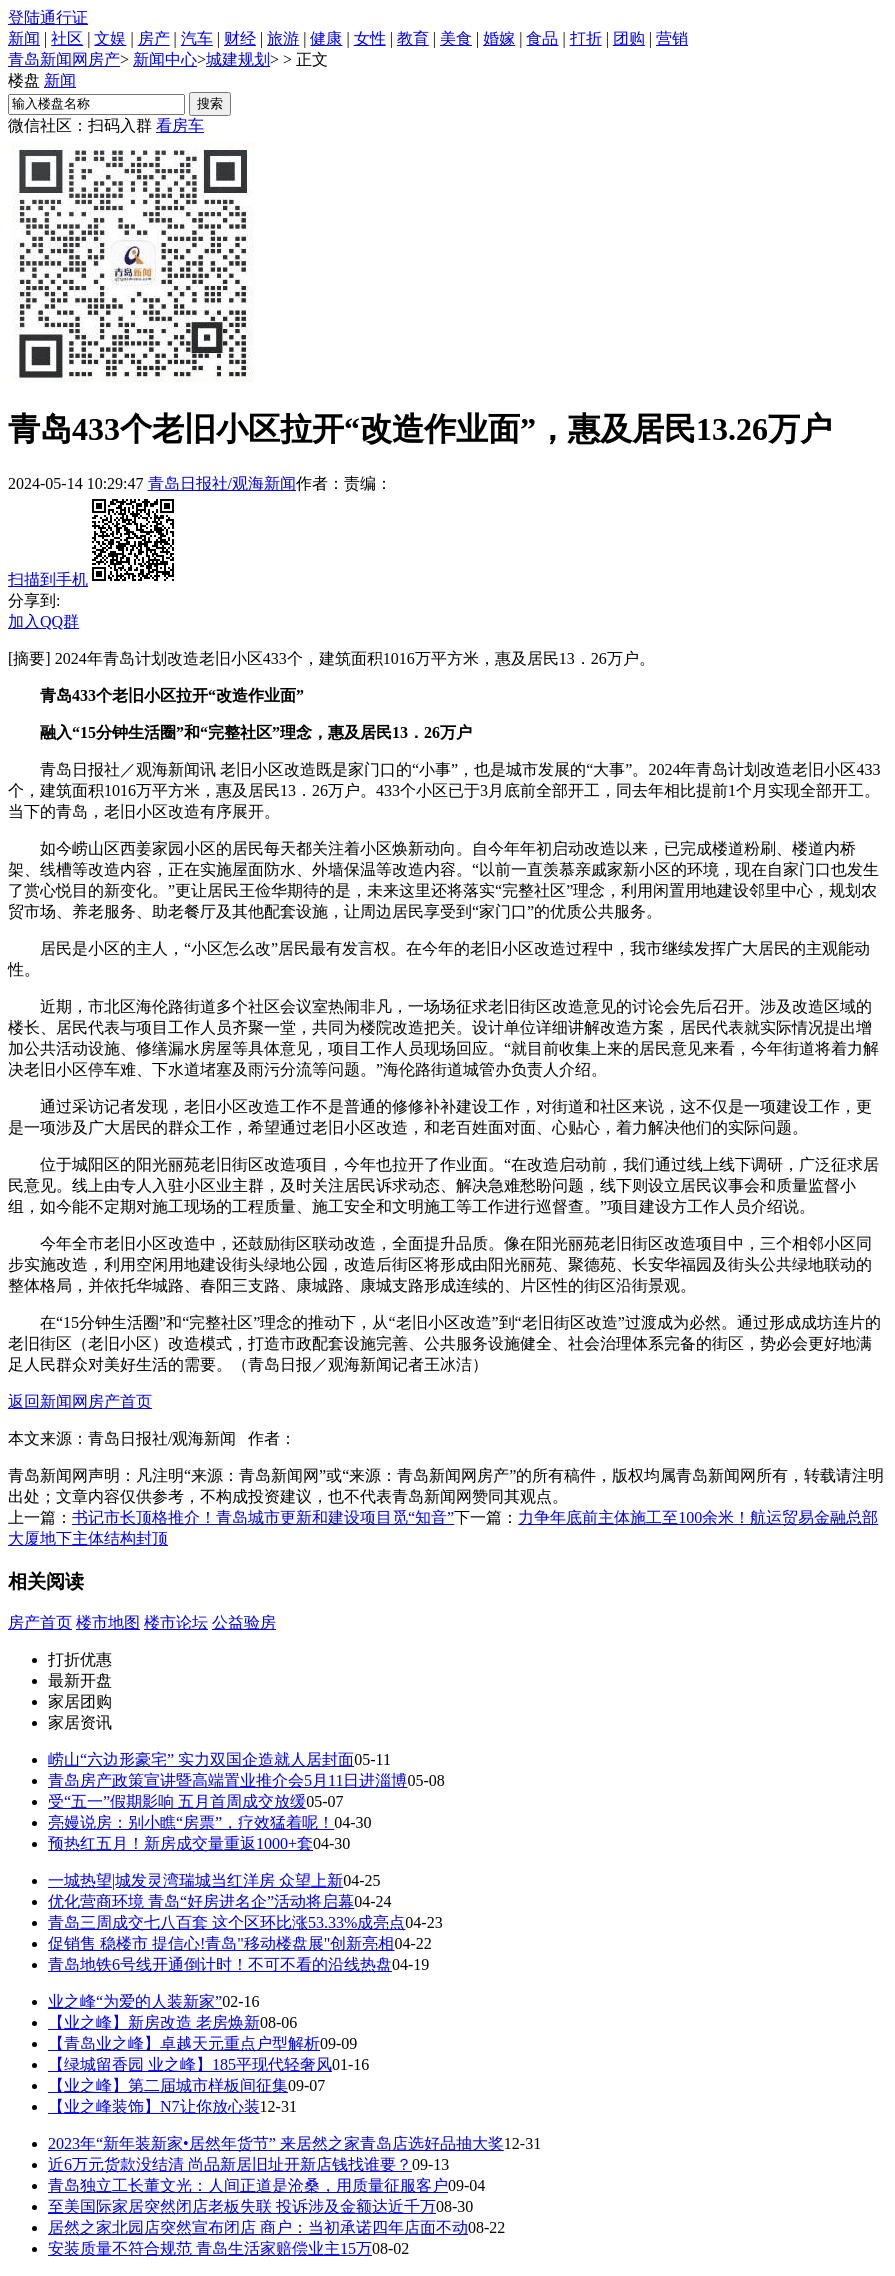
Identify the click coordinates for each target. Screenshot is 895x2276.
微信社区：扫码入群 (80, 125)
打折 (586, 38)
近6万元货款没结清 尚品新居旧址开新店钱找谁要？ (230, 2164)
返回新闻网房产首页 (80, 1401)
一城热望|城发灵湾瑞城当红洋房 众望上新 (195, 1880)
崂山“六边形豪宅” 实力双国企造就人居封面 (201, 1759)
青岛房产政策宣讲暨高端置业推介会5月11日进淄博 (227, 1780)
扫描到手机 (93, 579)
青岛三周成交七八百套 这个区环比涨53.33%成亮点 (226, 1922)
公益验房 (244, 1622)
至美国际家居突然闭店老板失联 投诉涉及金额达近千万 (242, 2206)
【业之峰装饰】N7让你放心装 (154, 2106)
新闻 (24, 38)
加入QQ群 (43, 621)
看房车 (180, 125)
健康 (326, 38)
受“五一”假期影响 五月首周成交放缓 (177, 1801)
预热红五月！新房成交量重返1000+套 (180, 1843)
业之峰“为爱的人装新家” (135, 2001)
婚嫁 (499, 38)
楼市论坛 (176, 1622)
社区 (67, 38)
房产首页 (40, 1622)
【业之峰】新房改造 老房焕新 (154, 2022)
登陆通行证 (48, 17)
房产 (154, 38)
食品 (542, 38)
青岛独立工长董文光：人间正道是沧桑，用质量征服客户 (248, 2185)
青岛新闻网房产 (64, 59)
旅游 (283, 38)
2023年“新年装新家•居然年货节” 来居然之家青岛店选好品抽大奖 (276, 2143)
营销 (672, 38)
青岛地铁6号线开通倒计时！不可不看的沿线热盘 (220, 1964)
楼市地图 (108, 1622)
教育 (413, 38)
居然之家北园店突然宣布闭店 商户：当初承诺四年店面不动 (258, 2227)
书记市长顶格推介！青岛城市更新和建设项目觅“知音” (263, 1517)
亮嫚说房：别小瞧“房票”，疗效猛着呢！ (191, 1822)
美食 (456, 38)
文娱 (110, 38)
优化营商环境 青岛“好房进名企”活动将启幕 (201, 1901)
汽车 (197, 38)
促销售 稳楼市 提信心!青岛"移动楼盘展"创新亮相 (221, 1943)
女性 (370, 38)
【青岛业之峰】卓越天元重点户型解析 (184, 2043)
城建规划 (238, 59)
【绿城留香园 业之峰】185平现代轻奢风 (190, 2064)
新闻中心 (165, 59)
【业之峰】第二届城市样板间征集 (168, 2085)
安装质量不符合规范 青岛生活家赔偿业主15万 (210, 2248)
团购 (629, 38)
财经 (240, 38)
